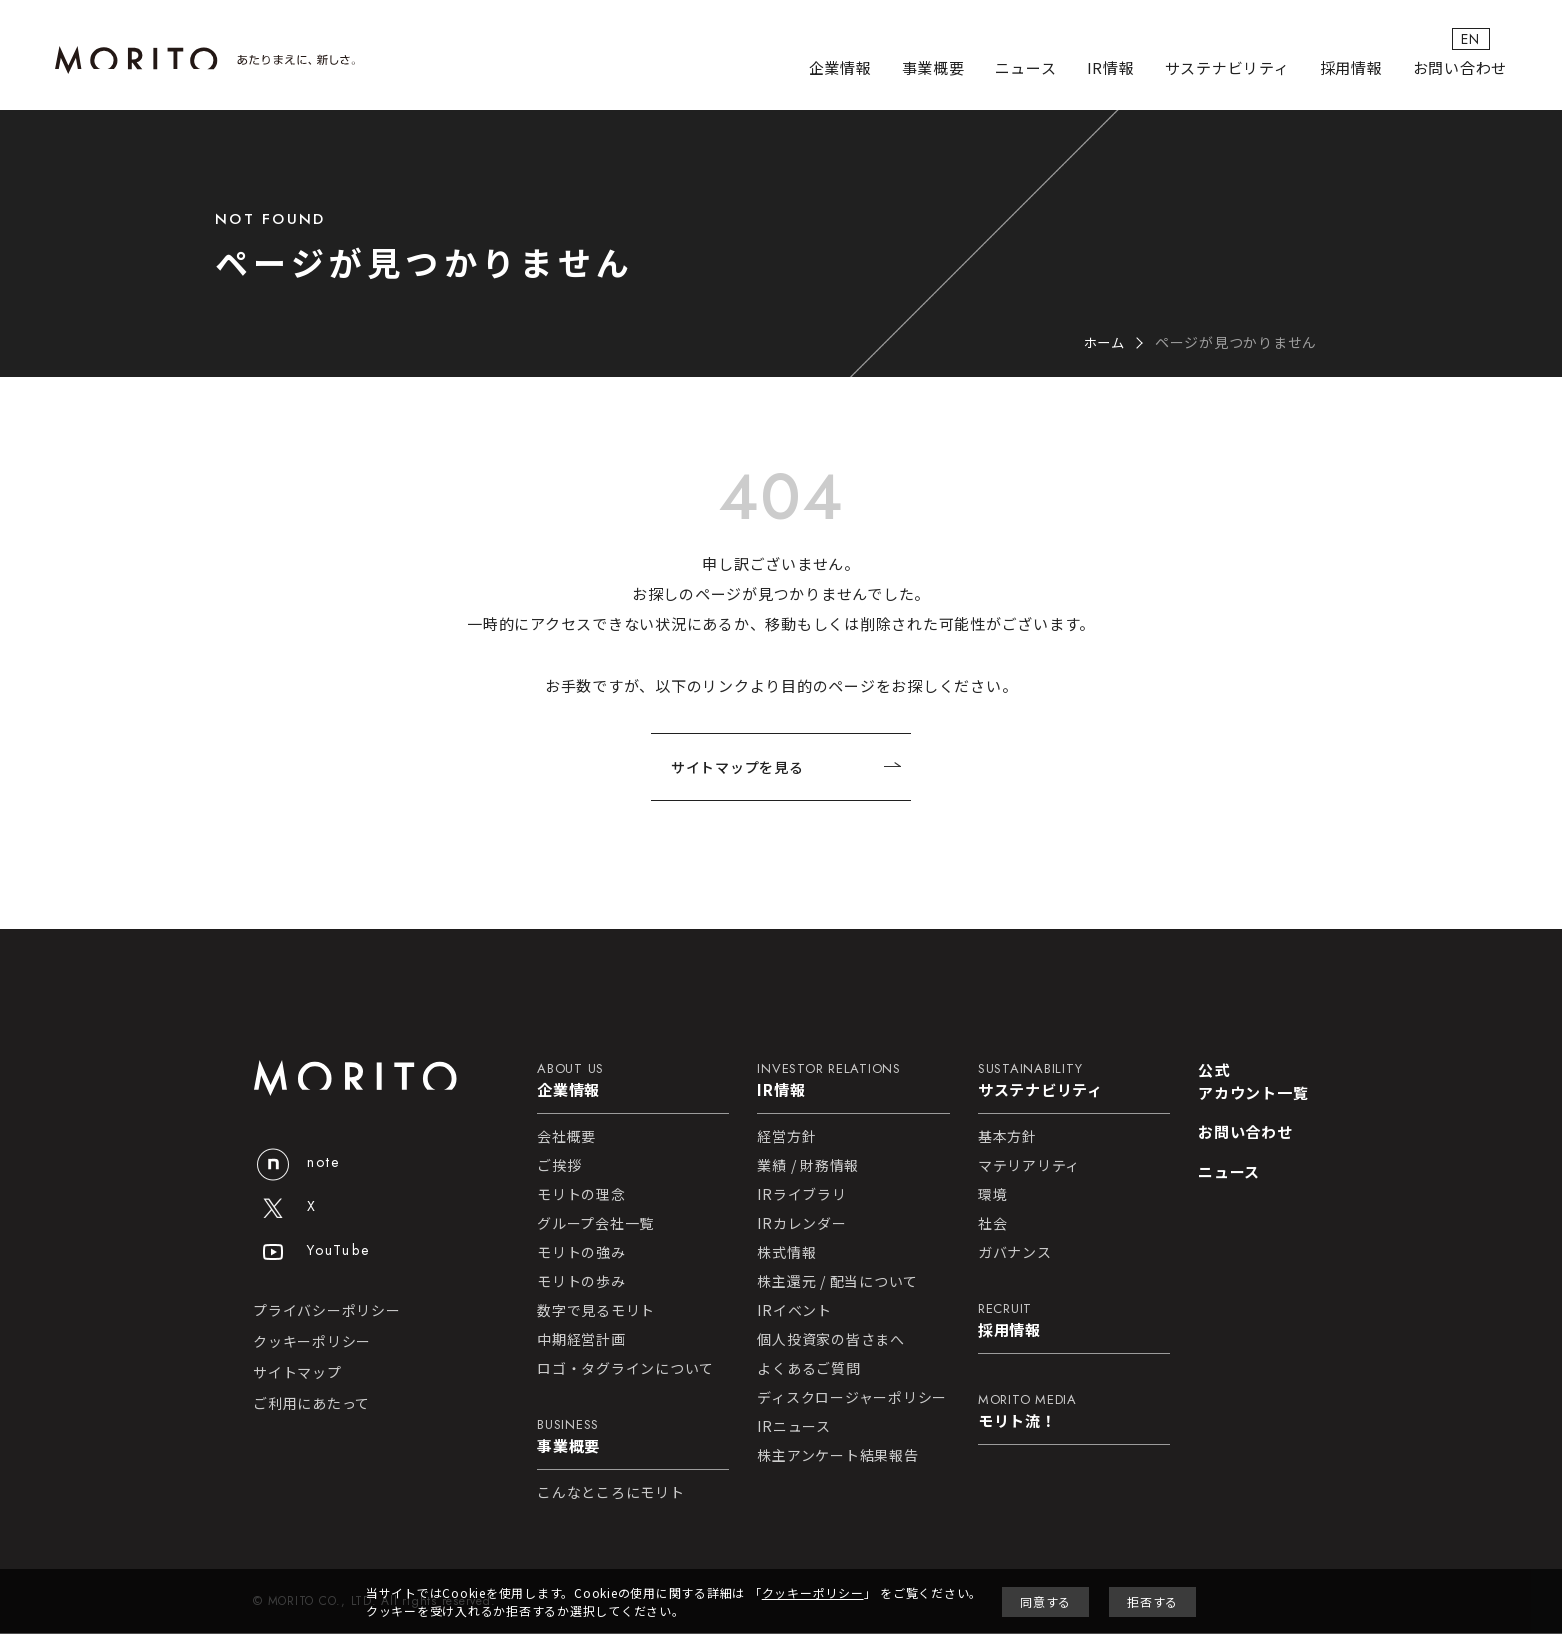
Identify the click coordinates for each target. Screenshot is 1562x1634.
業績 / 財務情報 (808, 1166)
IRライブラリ (801, 1195)
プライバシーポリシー (327, 1311)
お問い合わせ (1460, 70)
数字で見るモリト (596, 1311)
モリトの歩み (581, 1282)
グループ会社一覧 (595, 1224)
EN (1488, 39)
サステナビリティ (1227, 70)
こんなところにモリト (611, 1493)
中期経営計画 (581, 1340)
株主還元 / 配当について (837, 1282)
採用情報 (1351, 70)
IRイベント (794, 1311)
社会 (993, 1224)
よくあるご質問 (808, 1369)
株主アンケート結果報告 (837, 1456)
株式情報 (786, 1253)
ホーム (1103, 342)
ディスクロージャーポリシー (852, 1398)
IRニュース (794, 1427)
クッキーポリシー (312, 1342)
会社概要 (566, 1137)
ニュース (1026, 70)
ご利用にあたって (311, 1404)
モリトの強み (581, 1253)
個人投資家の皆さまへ (831, 1340)
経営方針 (786, 1137)
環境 (993, 1195)
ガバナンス (1015, 1253)
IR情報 (1111, 70)
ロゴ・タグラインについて (625, 1369)
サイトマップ (297, 1373)
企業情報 (840, 70)
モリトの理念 (581, 1195)
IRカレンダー (801, 1224)
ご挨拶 (559, 1166)
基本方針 (1007, 1137)
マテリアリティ (1029, 1166)
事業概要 (933, 70)
